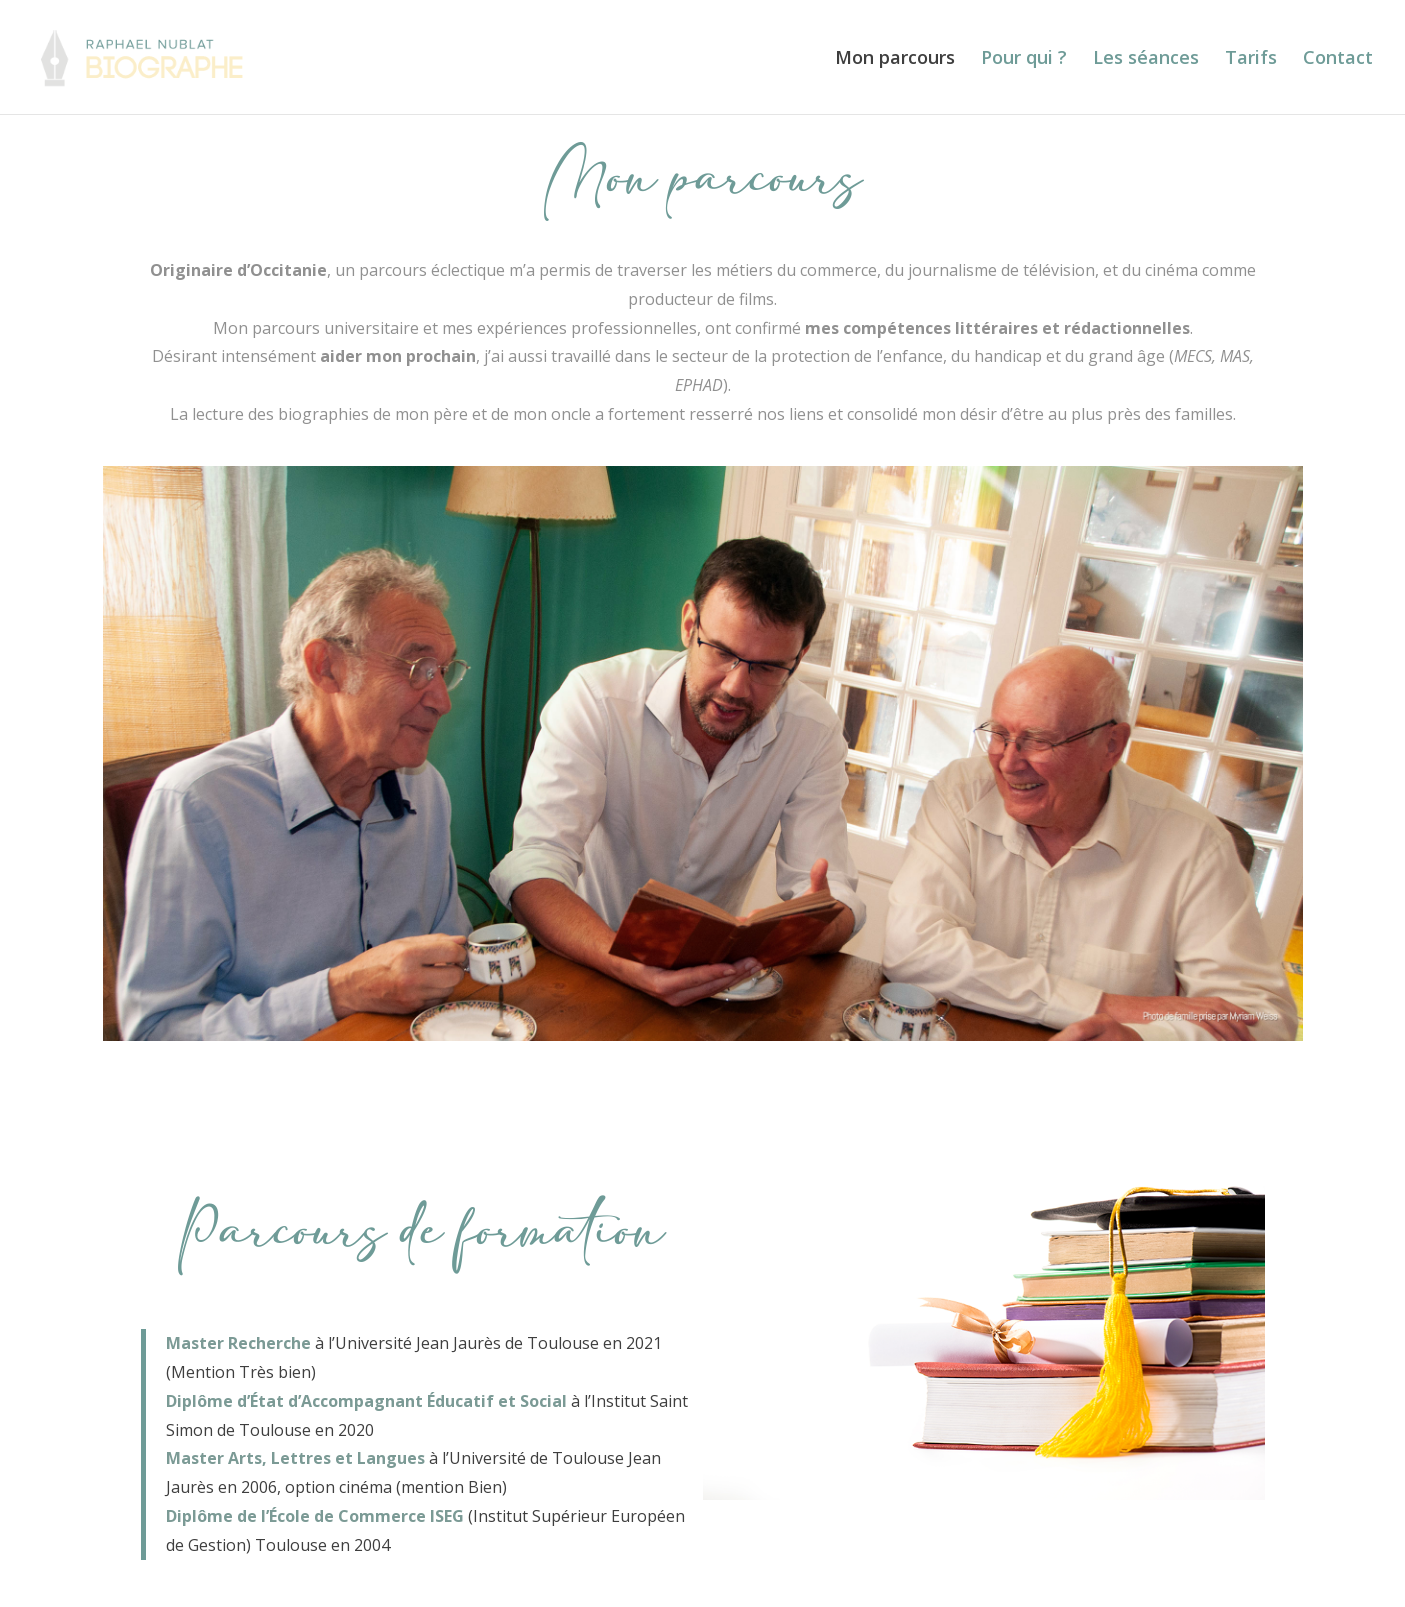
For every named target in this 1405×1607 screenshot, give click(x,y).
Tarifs (1251, 59)
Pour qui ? (1024, 59)
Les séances (1146, 59)
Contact (1338, 59)
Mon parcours (895, 59)
